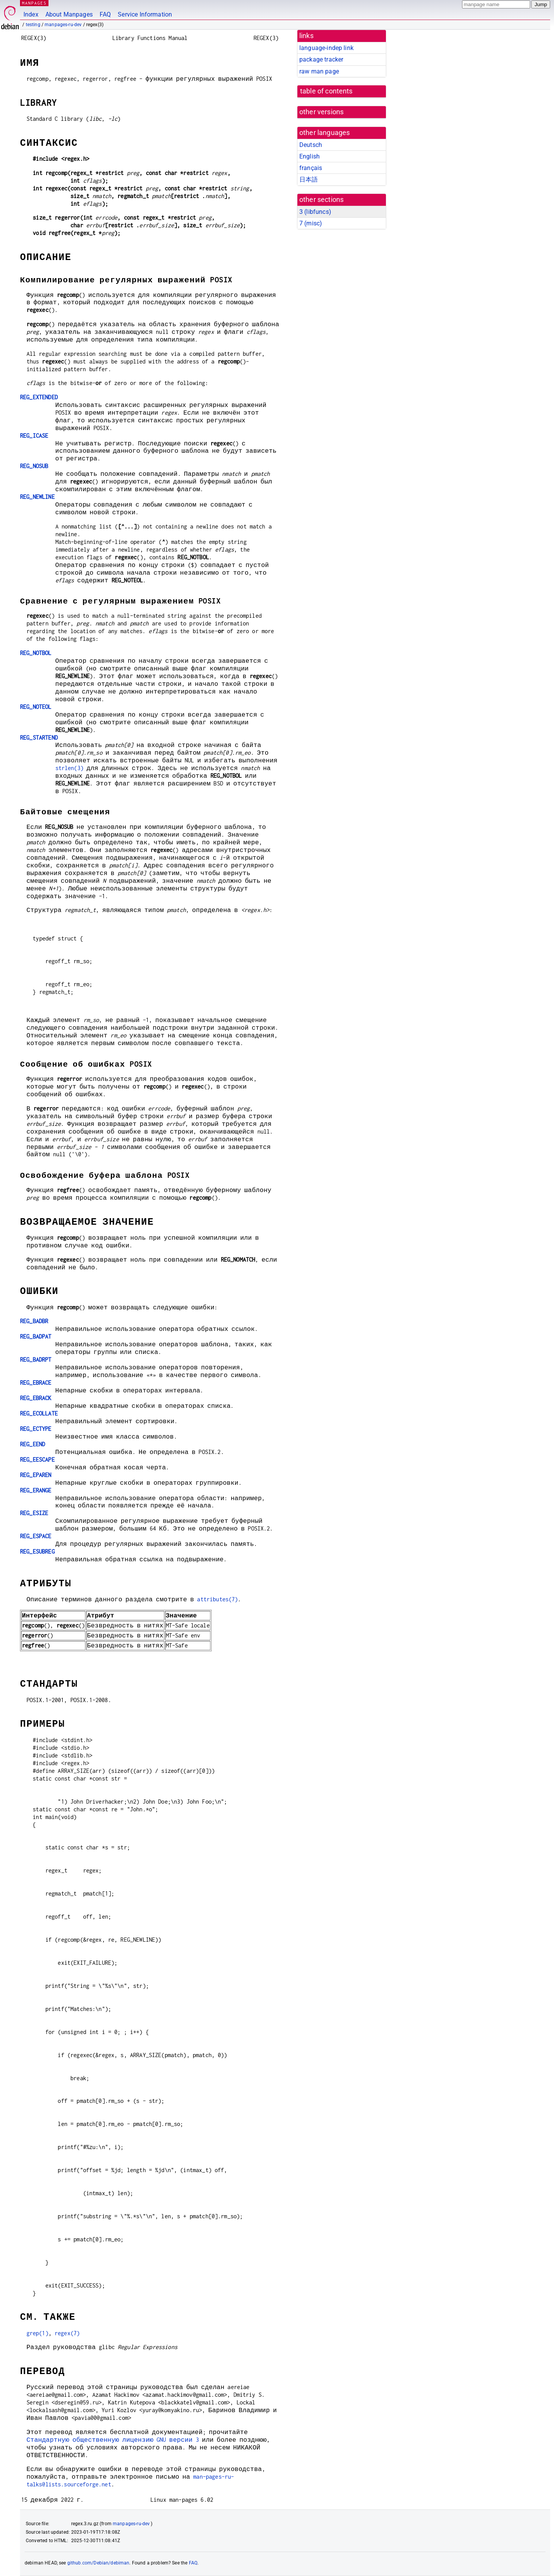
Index (30, 14)
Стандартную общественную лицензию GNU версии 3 (113, 2439)
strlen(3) (69, 768)
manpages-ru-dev (63, 24)
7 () (310, 223)
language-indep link (326, 48)
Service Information (145, 14)
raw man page (319, 71)
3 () (315, 211)
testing (33, 24)
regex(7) (67, 2333)
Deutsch (310, 144)
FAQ (105, 14)
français (310, 168)
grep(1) (37, 2333)
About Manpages (69, 14)
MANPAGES (34, 2)
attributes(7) (217, 1599)
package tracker (321, 59)
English (309, 156)
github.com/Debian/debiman (98, 2563)
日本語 (308, 179)
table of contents (326, 91)
